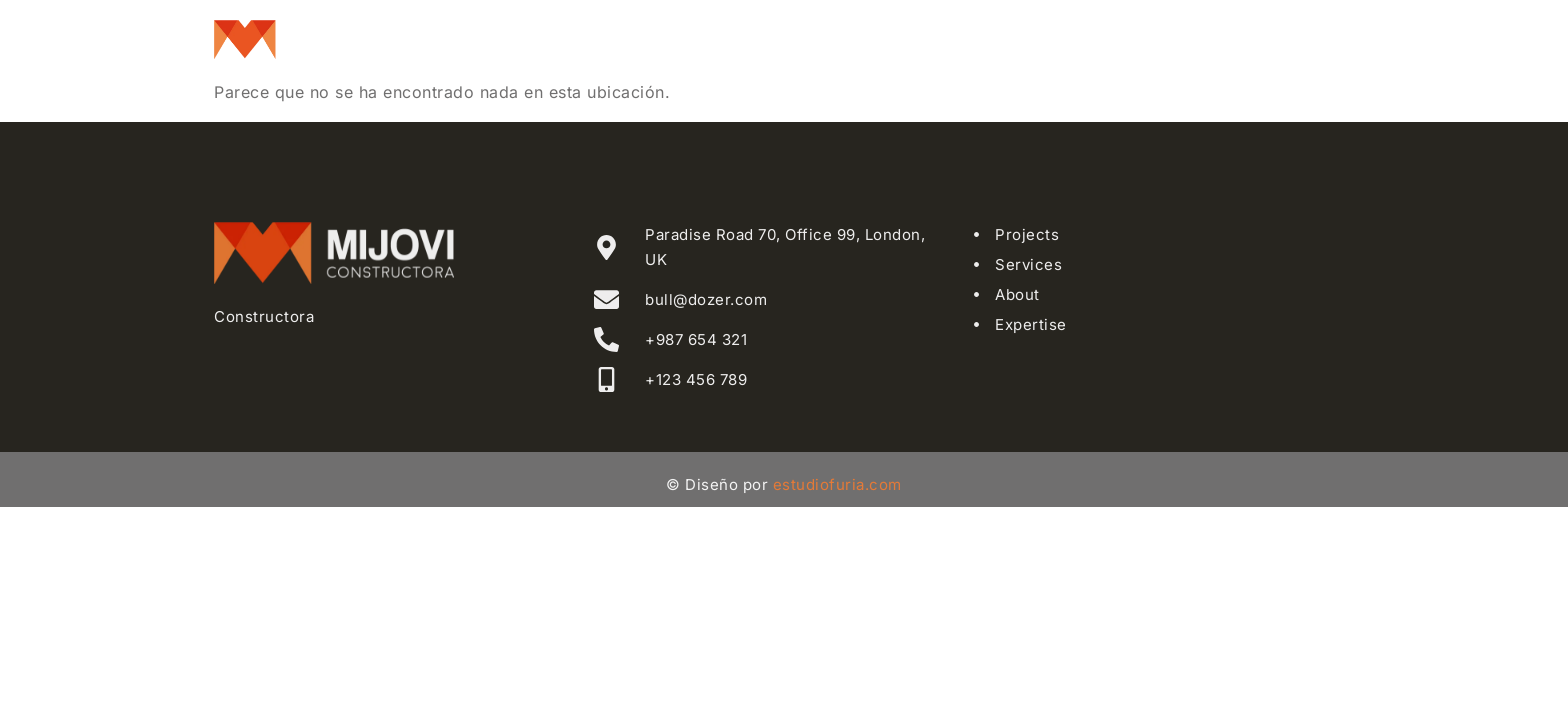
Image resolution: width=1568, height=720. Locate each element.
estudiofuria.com (837, 484)
